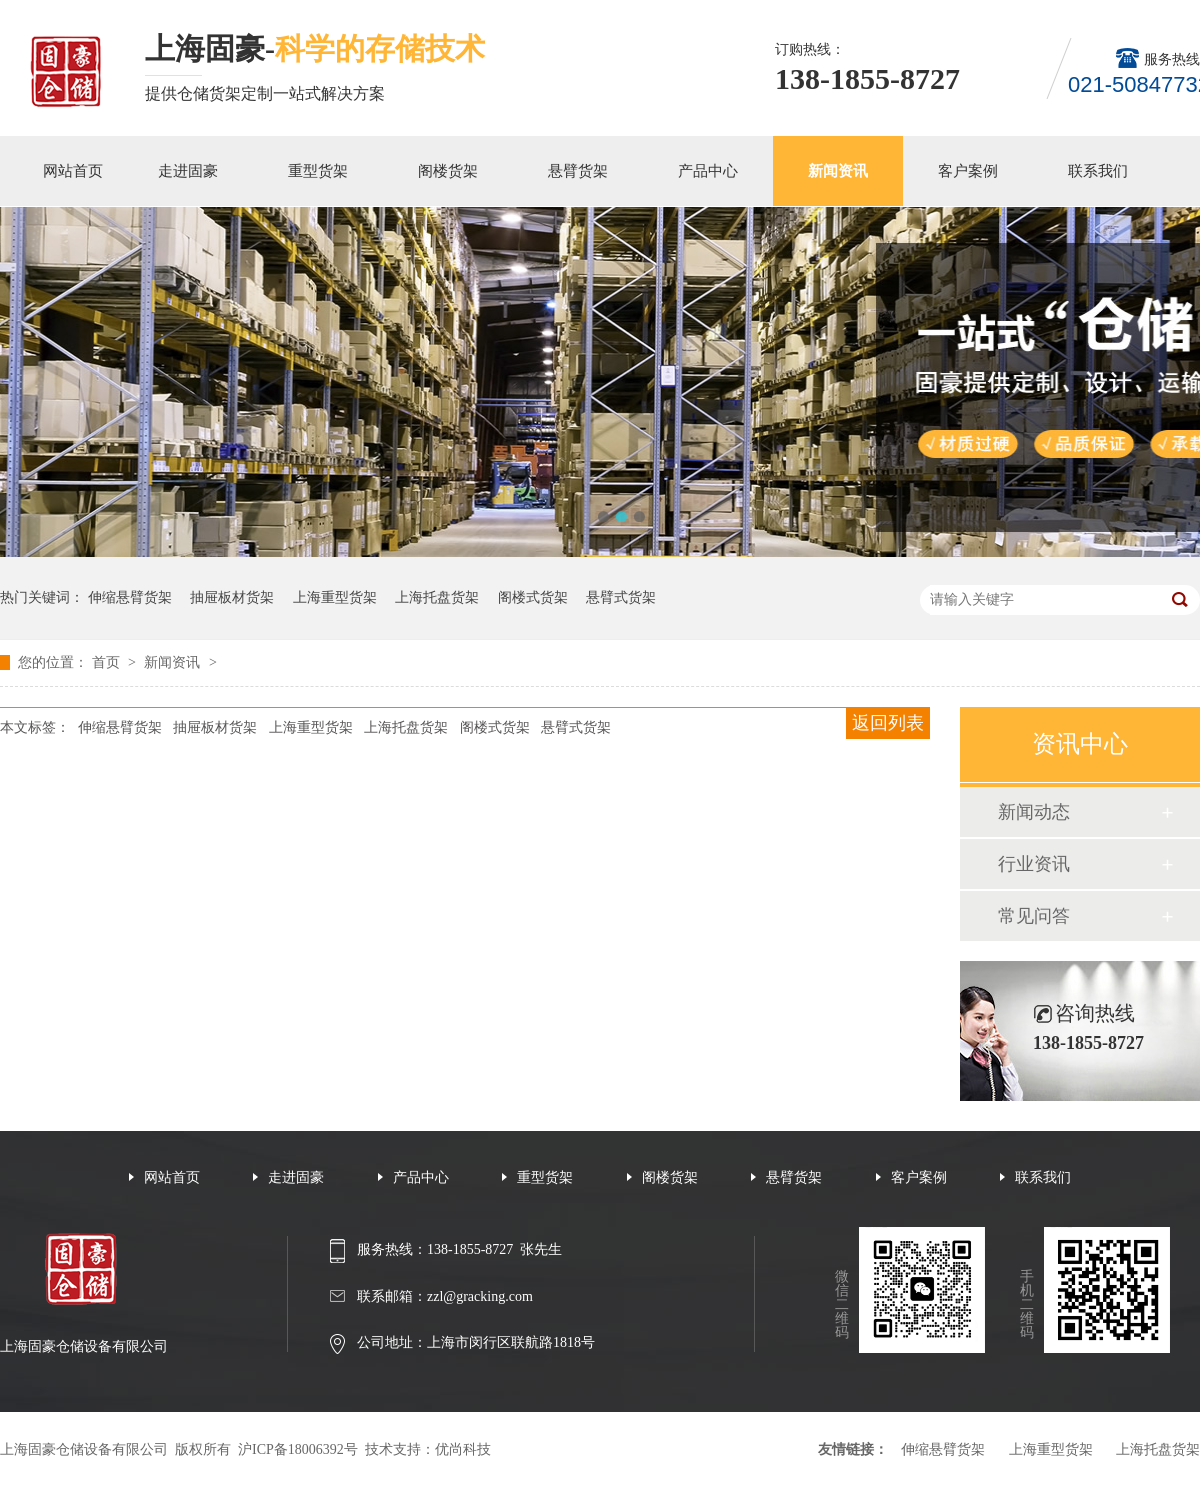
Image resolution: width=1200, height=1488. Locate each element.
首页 (108, 662)
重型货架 (318, 171)
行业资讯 (1034, 864)
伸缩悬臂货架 (130, 597)
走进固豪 (188, 171)
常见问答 (1034, 916)
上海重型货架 (335, 597)
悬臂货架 (578, 171)
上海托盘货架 (437, 597)
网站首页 (73, 171)
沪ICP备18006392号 (298, 1449)
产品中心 (708, 171)
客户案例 (968, 171)
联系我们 (1098, 171)
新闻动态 (1034, 812)
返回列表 (888, 723)
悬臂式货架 (621, 597)
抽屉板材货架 (232, 597)
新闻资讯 (838, 171)
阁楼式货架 (533, 597)
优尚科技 (463, 1449)
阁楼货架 (448, 171)
